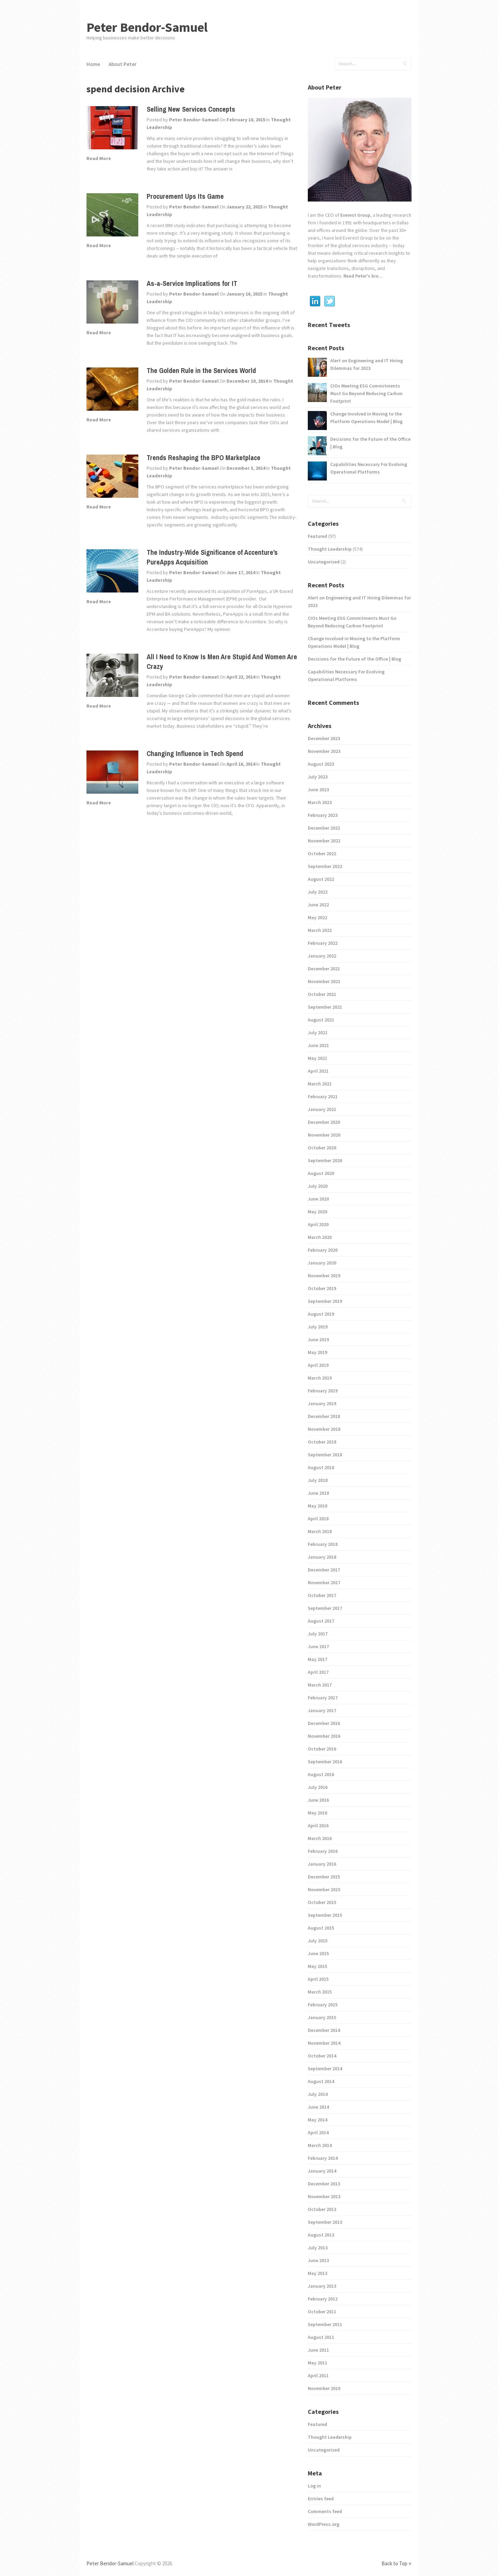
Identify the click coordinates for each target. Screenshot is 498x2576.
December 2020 (324, 1122)
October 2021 (322, 994)
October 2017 (322, 1595)
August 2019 (321, 1314)
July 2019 (318, 1327)
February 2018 (323, 1544)
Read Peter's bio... (362, 276)
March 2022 (320, 930)
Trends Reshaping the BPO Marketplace (203, 457)
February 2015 (323, 2004)
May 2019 (317, 1352)
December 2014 (324, 2030)
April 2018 (318, 1518)
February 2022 (323, 943)
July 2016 (318, 1787)
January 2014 (322, 2171)
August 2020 (321, 1173)
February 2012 (323, 2299)
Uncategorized (324, 562)
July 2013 (318, 2247)
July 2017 (318, 1634)
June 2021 (318, 1045)
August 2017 (321, 1621)
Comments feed (325, 2511)
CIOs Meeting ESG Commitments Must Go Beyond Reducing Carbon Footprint (366, 393)
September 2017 (325, 1608)
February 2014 (323, 2158)
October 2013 (322, 2209)
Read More (98, 158)
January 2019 (322, 1403)
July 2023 (318, 777)
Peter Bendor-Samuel (147, 27)
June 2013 (318, 2260)
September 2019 (325, 1301)
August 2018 (321, 1467)
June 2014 (318, 2107)
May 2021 (317, 1058)
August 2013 (321, 2235)
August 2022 (321, 879)
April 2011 (318, 2375)
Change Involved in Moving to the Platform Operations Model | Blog (366, 417)
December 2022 (324, 828)
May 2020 (317, 1211)
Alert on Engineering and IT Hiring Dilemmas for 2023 (366, 364)
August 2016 (321, 1774)
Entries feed (321, 2498)
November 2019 (324, 1275)
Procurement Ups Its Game (185, 196)
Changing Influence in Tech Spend (195, 753)
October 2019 (322, 1288)
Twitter (329, 301)
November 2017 (324, 1582)
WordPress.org (323, 2524)
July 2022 (318, 892)
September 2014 (325, 2068)
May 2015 (317, 1966)
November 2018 (324, 1429)
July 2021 (318, 1032)
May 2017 (317, 1659)
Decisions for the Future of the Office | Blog (370, 443)
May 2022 (317, 917)
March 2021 (320, 1084)
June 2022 (318, 905)
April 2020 (318, 1224)
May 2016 (317, 1813)
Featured (317, 536)
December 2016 (324, 1723)
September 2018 (325, 1455)
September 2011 (325, 2324)
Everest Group (355, 215)
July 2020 (318, 1186)
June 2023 (318, 789)
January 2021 (322, 1109)
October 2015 (322, 1902)
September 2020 (325, 1160)
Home (93, 64)
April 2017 (318, 1672)
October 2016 (322, 1749)
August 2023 (321, 764)
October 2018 (322, 1442)
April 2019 (318, 1365)
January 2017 (322, 1710)
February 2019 (323, 1391)
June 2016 (318, 1800)
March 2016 (320, 1838)
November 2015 (324, 1889)
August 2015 (321, 1928)
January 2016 (322, 1864)
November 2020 (324, 1135)
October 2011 (322, 2311)
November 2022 (324, 841)
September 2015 (325, 1915)
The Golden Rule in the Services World (201, 370)
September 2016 (325, 1761)
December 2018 (324, 1416)
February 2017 (323, 1698)
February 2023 (323, 815)
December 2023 (324, 738)
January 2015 (322, 2017)
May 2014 (317, 2120)
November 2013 (324, 2196)
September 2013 (325, 2222)
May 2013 (317, 2273)
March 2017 (320, 1685)
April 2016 (318, 1825)
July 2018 (318, 1480)
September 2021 (325, 1007)
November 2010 (324, 2388)
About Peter (123, 64)
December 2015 (324, 1877)
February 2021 (323, 1096)
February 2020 (323, 1250)
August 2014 (321, 2081)
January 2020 (322, 1263)
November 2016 (324, 1736)
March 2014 (320, 2145)
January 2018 (322, 1557)
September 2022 (325, 866)
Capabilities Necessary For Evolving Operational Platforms (368, 468)
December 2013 (324, 2184)
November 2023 (324, 751)
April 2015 (318, 1979)
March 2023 (320, 802)
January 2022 (322, 956)
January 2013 (322, 2286)
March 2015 (320, 1992)
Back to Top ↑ (396, 2563)
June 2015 (318, 1953)
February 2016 (323, 1851)
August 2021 (321, 1020)
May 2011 (317, 2363)
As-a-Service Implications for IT (192, 283)
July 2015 (318, 1941)
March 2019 (320, 1378)
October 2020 (322, 1148)
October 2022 (322, 853)
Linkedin (315, 301)
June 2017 (318, 1646)
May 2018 (317, 1506)
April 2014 (318, 2132)
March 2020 (320, 1237)
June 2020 (318, 1199)
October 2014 (322, 2056)
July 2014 (318, 2094)
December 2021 (324, 968)
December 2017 (324, 1570)
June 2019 (318, 1339)
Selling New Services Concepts (191, 109)
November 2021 (324, 981)
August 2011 (321, 2337)
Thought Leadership (330, 549)
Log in (314, 2486)
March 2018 (320, 1531)
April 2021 (318, 1071)
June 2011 (318, 2350)
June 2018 (318, 1493)
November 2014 (324, 2043)
